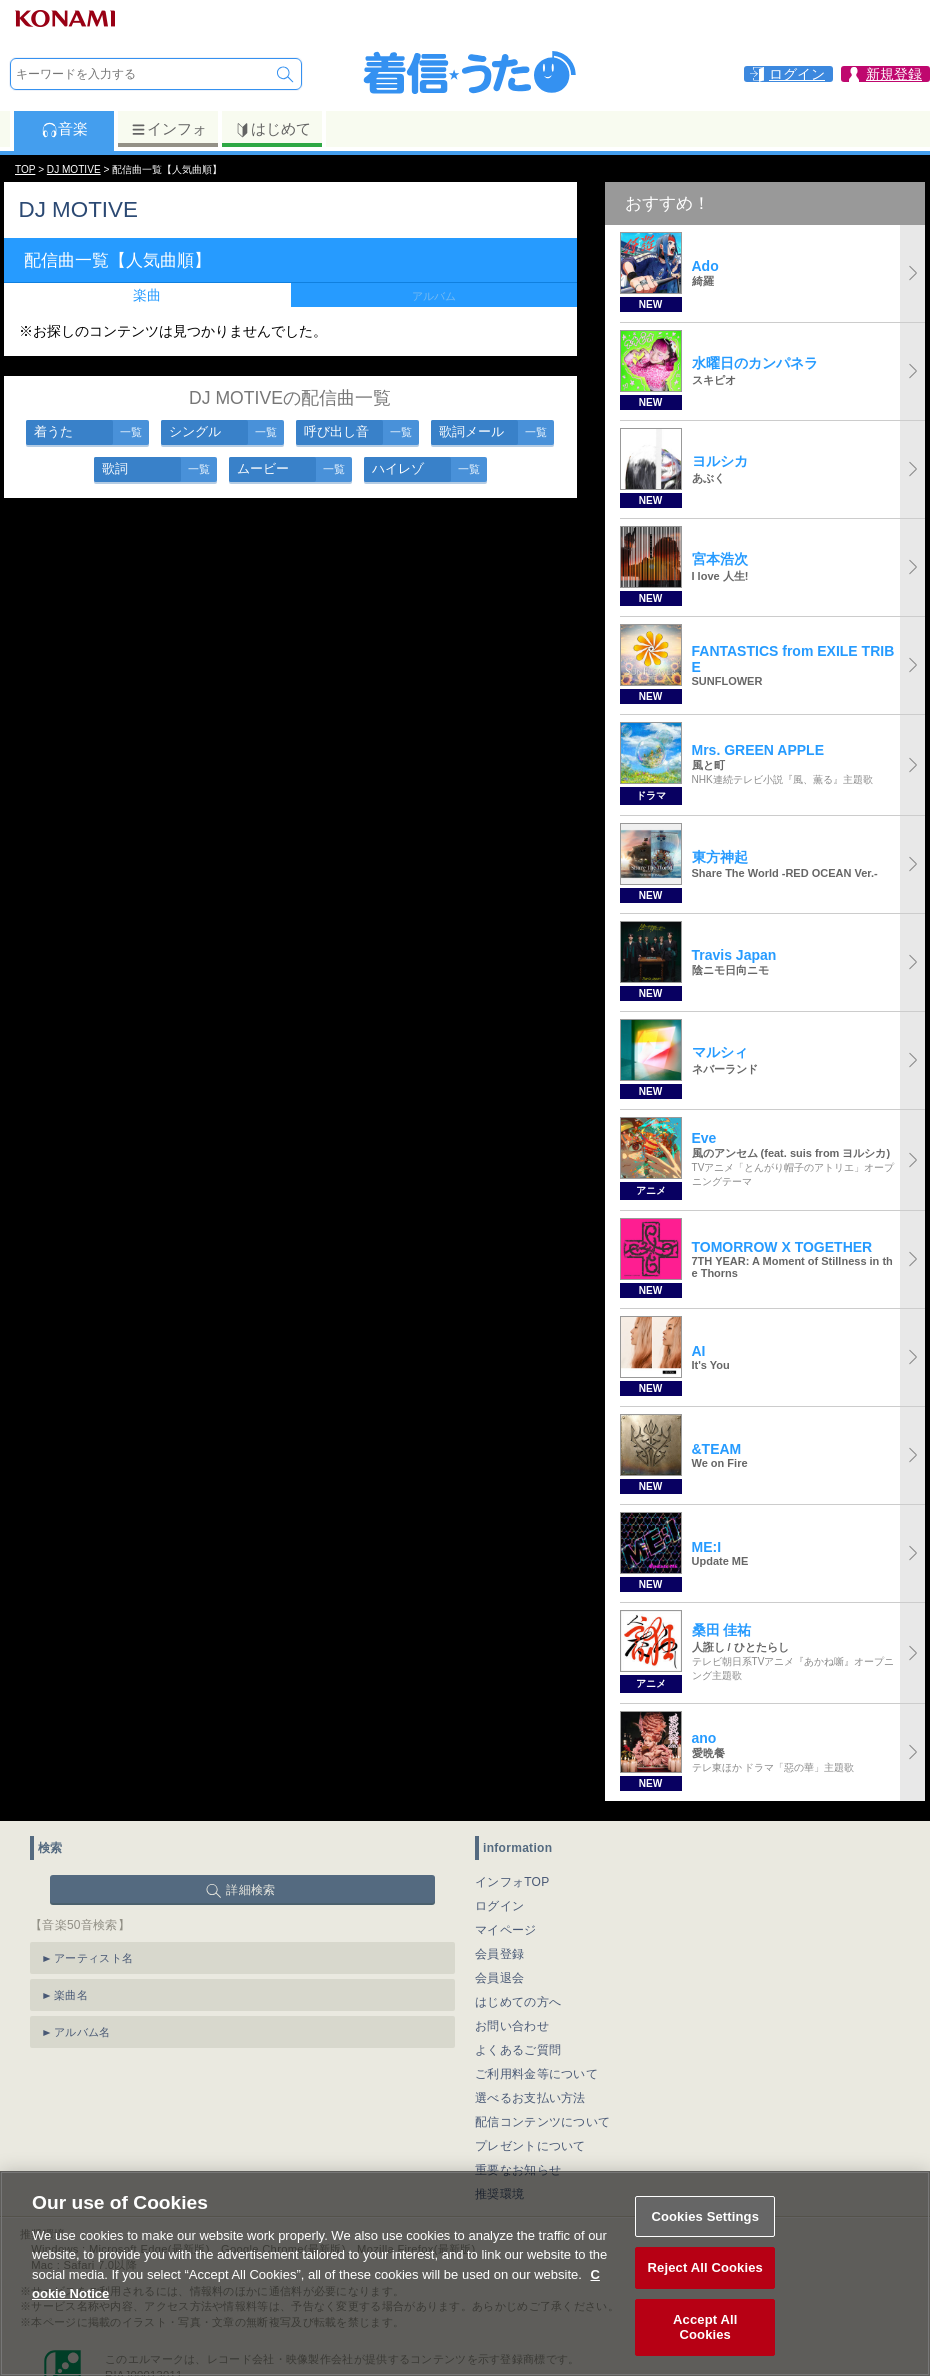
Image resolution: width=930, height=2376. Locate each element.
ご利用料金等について (536, 2074)
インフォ (168, 129)
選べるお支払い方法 (530, 2098)
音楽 (64, 129)
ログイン (499, 1906)
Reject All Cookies (705, 2314)
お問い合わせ (512, 2026)
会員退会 (499, 1978)
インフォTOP (512, 1882)
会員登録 (499, 1954)
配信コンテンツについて (542, 2122)
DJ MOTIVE (74, 169)
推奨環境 (499, 2194)
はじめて (272, 129)
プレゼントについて (530, 2146)
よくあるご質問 (518, 2050)
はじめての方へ (518, 2002)
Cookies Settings (705, 2262)
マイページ (506, 1930)
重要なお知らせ (518, 2170)
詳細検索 (250, 1890)
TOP (25, 169)
